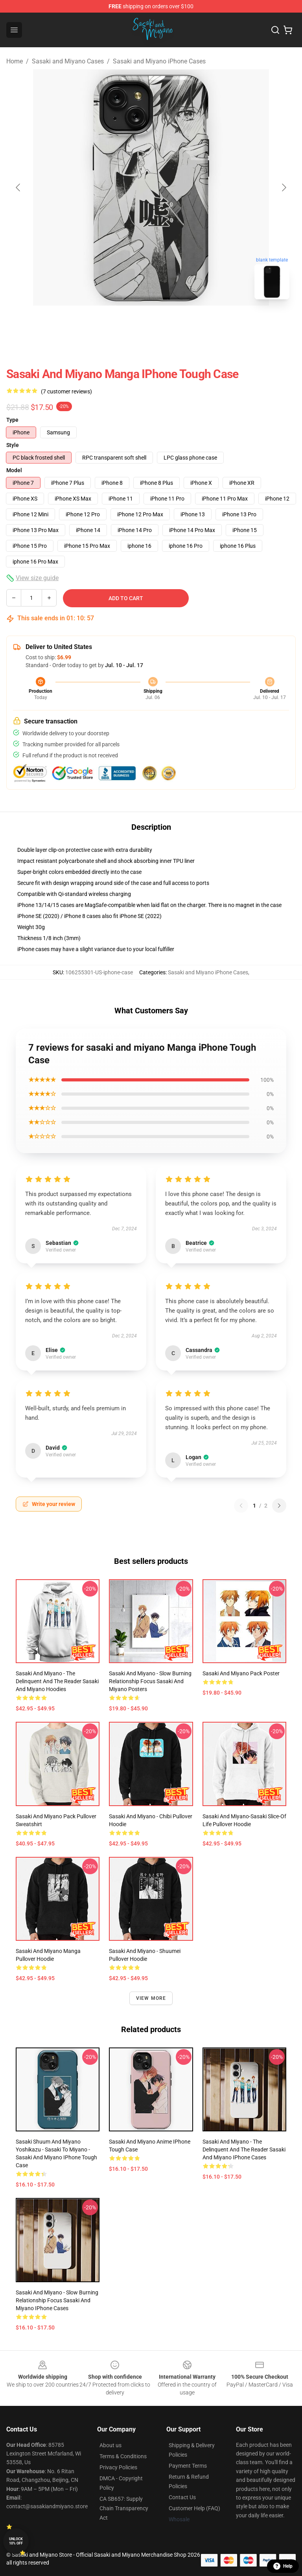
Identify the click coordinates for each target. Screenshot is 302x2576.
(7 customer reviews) (66, 391)
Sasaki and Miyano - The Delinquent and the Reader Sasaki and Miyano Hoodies (57, 1681)
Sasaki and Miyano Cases (68, 61)
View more (151, 1998)
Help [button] (283, 2566)
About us (110, 2445)
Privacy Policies (118, 2467)
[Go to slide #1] (130, 323)
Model (14, 470)
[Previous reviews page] (241, 1505)
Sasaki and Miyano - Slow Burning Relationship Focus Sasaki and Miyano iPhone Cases (57, 2300)
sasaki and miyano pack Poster (241, 1673)
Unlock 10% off (16, 2541)
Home (14, 61)
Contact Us (182, 2497)
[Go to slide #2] (171, 323)
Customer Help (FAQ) (194, 2508)
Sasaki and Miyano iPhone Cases (159, 61)
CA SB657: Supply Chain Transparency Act (123, 2508)
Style (12, 445)
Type (12, 420)
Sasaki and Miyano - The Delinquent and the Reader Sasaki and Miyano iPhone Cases (244, 2149)
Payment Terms (188, 2466)
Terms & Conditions (123, 2456)
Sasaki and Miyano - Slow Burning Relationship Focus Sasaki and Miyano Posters (150, 1681)
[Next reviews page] (279, 1505)
